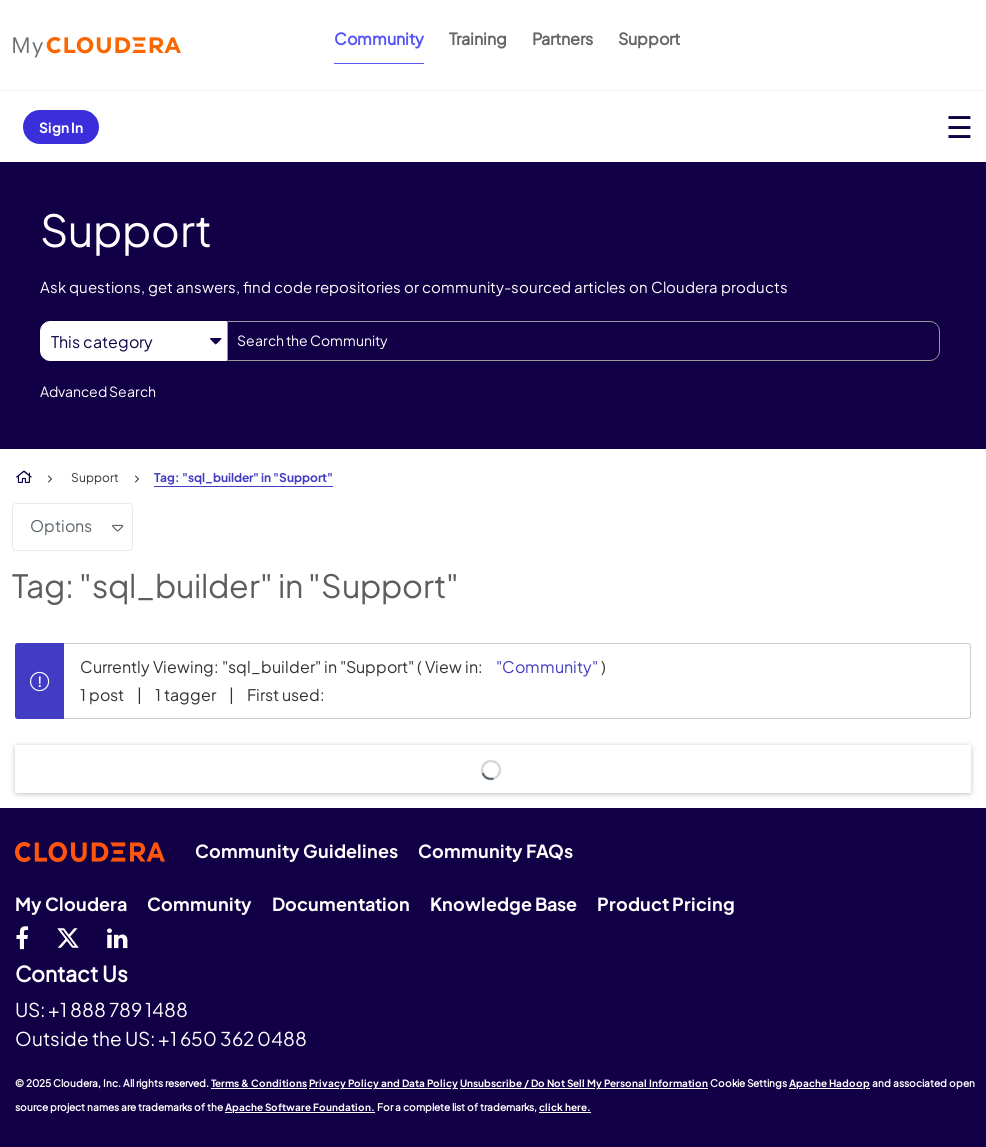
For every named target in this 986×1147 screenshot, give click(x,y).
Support (649, 38)
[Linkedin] (117, 937)
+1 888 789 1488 (118, 1009)
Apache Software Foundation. (300, 1107)
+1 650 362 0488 (232, 1038)
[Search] (583, 341)
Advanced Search (98, 391)
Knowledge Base (503, 903)
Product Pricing (666, 903)
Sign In (61, 127)
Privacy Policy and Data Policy (383, 1083)
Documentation (341, 903)
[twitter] (68, 937)
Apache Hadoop (829, 1083)
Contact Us (71, 974)
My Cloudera (71, 903)
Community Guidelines (296, 850)
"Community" (547, 666)
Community (379, 38)
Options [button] (61, 525)
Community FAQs (495, 850)
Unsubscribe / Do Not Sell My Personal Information (584, 1083)
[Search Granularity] (133, 341)
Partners (562, 38)
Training (478, 38)
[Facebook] (22, 937)
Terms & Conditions (259, 1083)
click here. (565, 1107)
